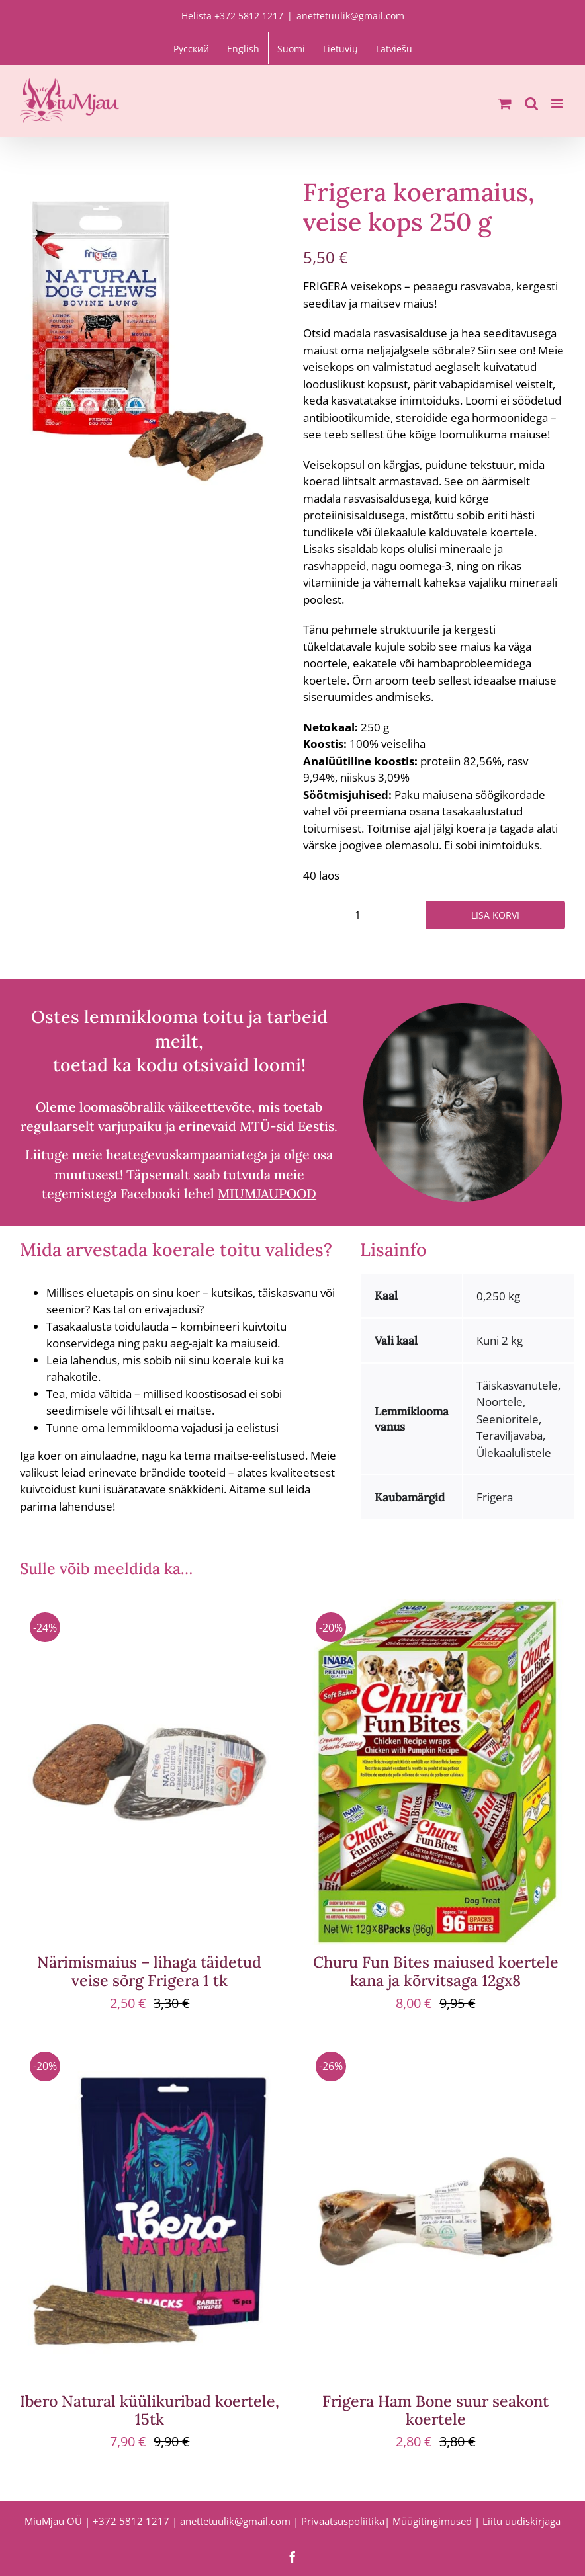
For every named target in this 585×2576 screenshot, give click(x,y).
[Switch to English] (243, 48)
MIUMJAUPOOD (267, 1193)
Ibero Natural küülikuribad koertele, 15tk (149, 2410)
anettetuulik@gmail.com (350, 15)
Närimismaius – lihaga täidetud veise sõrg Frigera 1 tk (149, 1971)
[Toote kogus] (357, 915)
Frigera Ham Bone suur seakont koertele (435, 2410)
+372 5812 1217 (131, 2521)
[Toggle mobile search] (531, 103)
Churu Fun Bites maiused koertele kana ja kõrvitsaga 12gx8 (436, 1971)
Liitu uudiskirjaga (521, 2521)
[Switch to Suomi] (291, 48)
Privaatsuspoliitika (342, 2521)
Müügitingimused (432, 2521)
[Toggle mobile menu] (558, 103)
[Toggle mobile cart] (505, 103)
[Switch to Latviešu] (394, 48)
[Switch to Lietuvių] (340, 48)
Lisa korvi (495, 915)
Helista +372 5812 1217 (232, 15)
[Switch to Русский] (191, 48)
